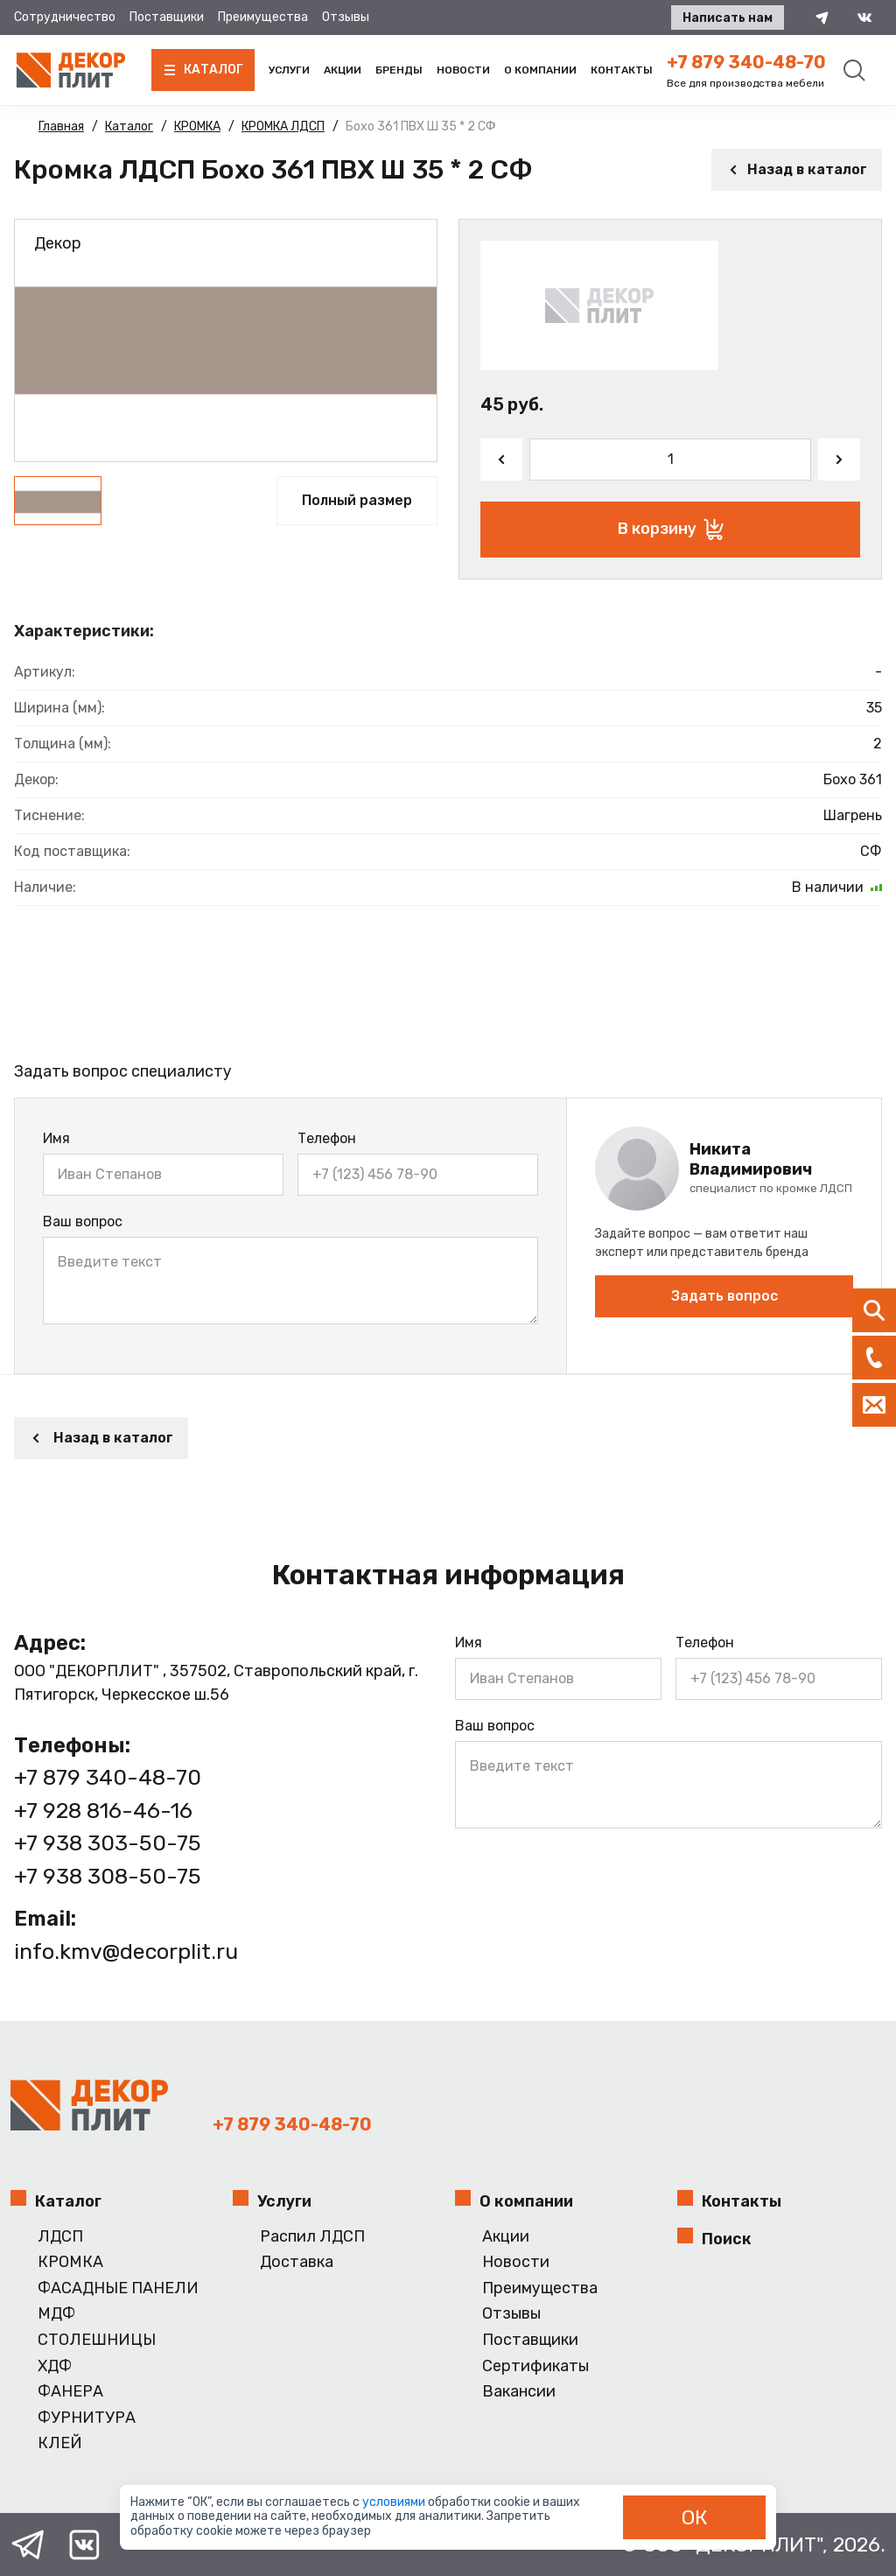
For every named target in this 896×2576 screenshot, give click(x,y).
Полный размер (357, 500)
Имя (56, 1138)
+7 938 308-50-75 (107, 1876)
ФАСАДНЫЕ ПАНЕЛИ (118, 2288)
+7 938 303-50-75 (107, 1843)
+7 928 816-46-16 (103, 1810)
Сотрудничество (65, 17)
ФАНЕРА (70, 2392)
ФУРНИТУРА (87, 2418)
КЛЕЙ (60, 2443)
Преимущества (263, 17)
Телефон (327, 1138)
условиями (395, 2502)
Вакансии (519, 2392)
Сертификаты (535, 2366)
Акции (342, 70)
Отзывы (345, 17)
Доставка (296, 2262)
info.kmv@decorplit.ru (126, 1951)
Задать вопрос (724, 1296)
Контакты (622, 70)
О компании (540, 70)
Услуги (289, 70)
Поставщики (167, 17)
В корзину (671, 529)
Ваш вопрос (82, 1221)
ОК (695, 2517)
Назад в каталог (796, 169)
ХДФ (55, 2366)
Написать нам (727, 18)
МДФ (56, 2314)
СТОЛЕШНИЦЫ (97, 2340)
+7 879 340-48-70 (746, 62)
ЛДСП (60, 2237)
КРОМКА (70, 2262)
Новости (463, 70)
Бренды (399, 70)
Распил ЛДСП (312, 2237)
